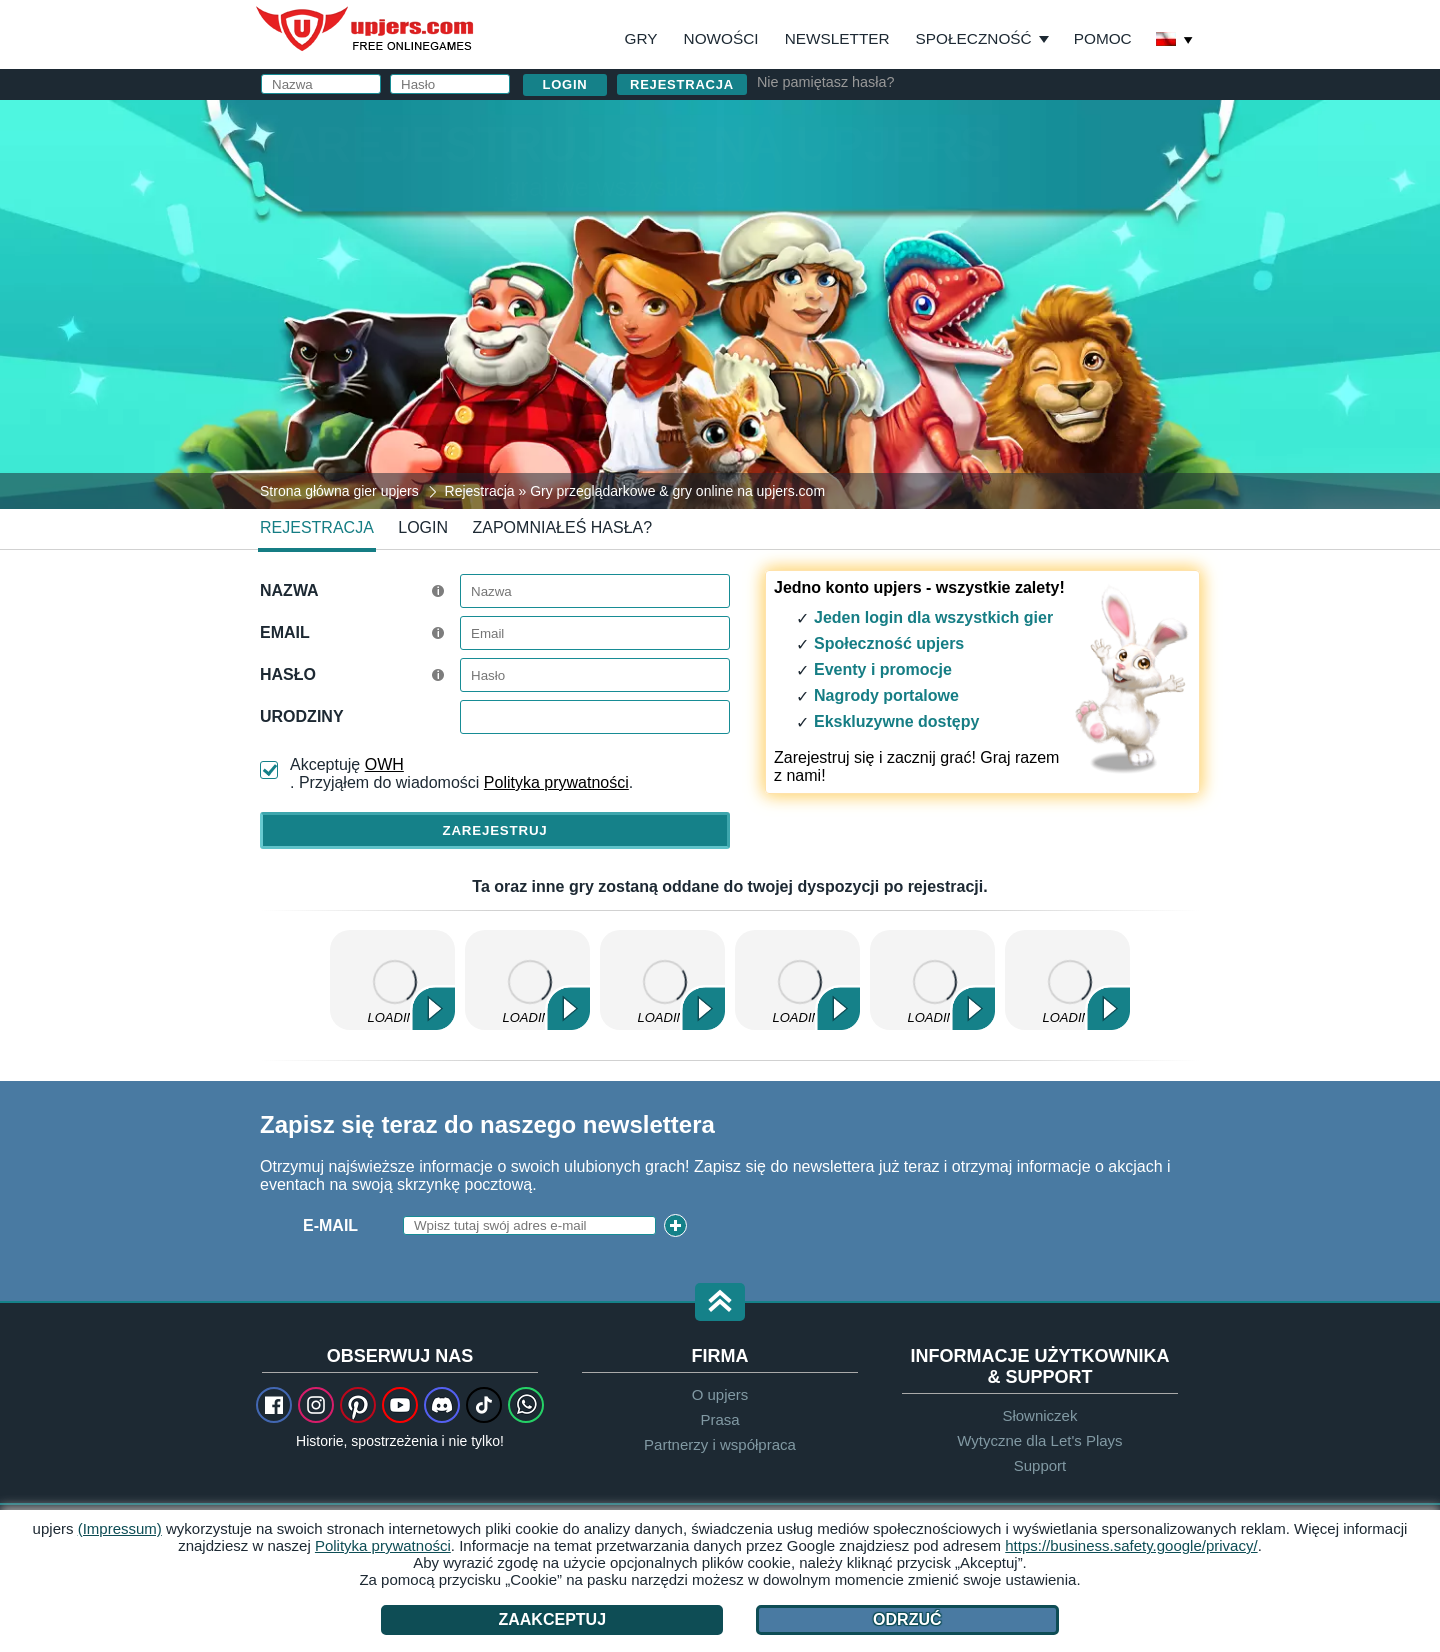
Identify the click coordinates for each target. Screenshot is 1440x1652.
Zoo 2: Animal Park (527, 980)
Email (285, 632)
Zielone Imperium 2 (797, 980)
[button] (720, 1303)
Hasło (288, 674)
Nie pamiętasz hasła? (826, 82)
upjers (366, 29)
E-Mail (330, 1225)
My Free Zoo (932, 980)
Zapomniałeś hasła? (563, 527)
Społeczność (974, 38)
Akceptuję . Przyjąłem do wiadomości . (461, 773)
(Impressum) (120, 1528)
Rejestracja (682, 84)
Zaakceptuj (552, 1619)
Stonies (1067, 980)
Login (423, 527)
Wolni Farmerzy (662, 980)
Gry (641, 38)
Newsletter (837, 38)
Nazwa (289, 590)
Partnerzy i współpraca (720, 1444)
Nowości (721, 38)
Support (1040, 1465)
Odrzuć (907, 1619)
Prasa (719, 1419)
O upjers (720, 1394)
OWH (384, 764)
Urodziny (302, 716)
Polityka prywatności (556, 782)
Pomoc (1103, 38)
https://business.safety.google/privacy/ (1131, 1545)
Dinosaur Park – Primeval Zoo (392, 980)
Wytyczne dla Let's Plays (1039, 1440)
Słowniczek (1039, 1415)
